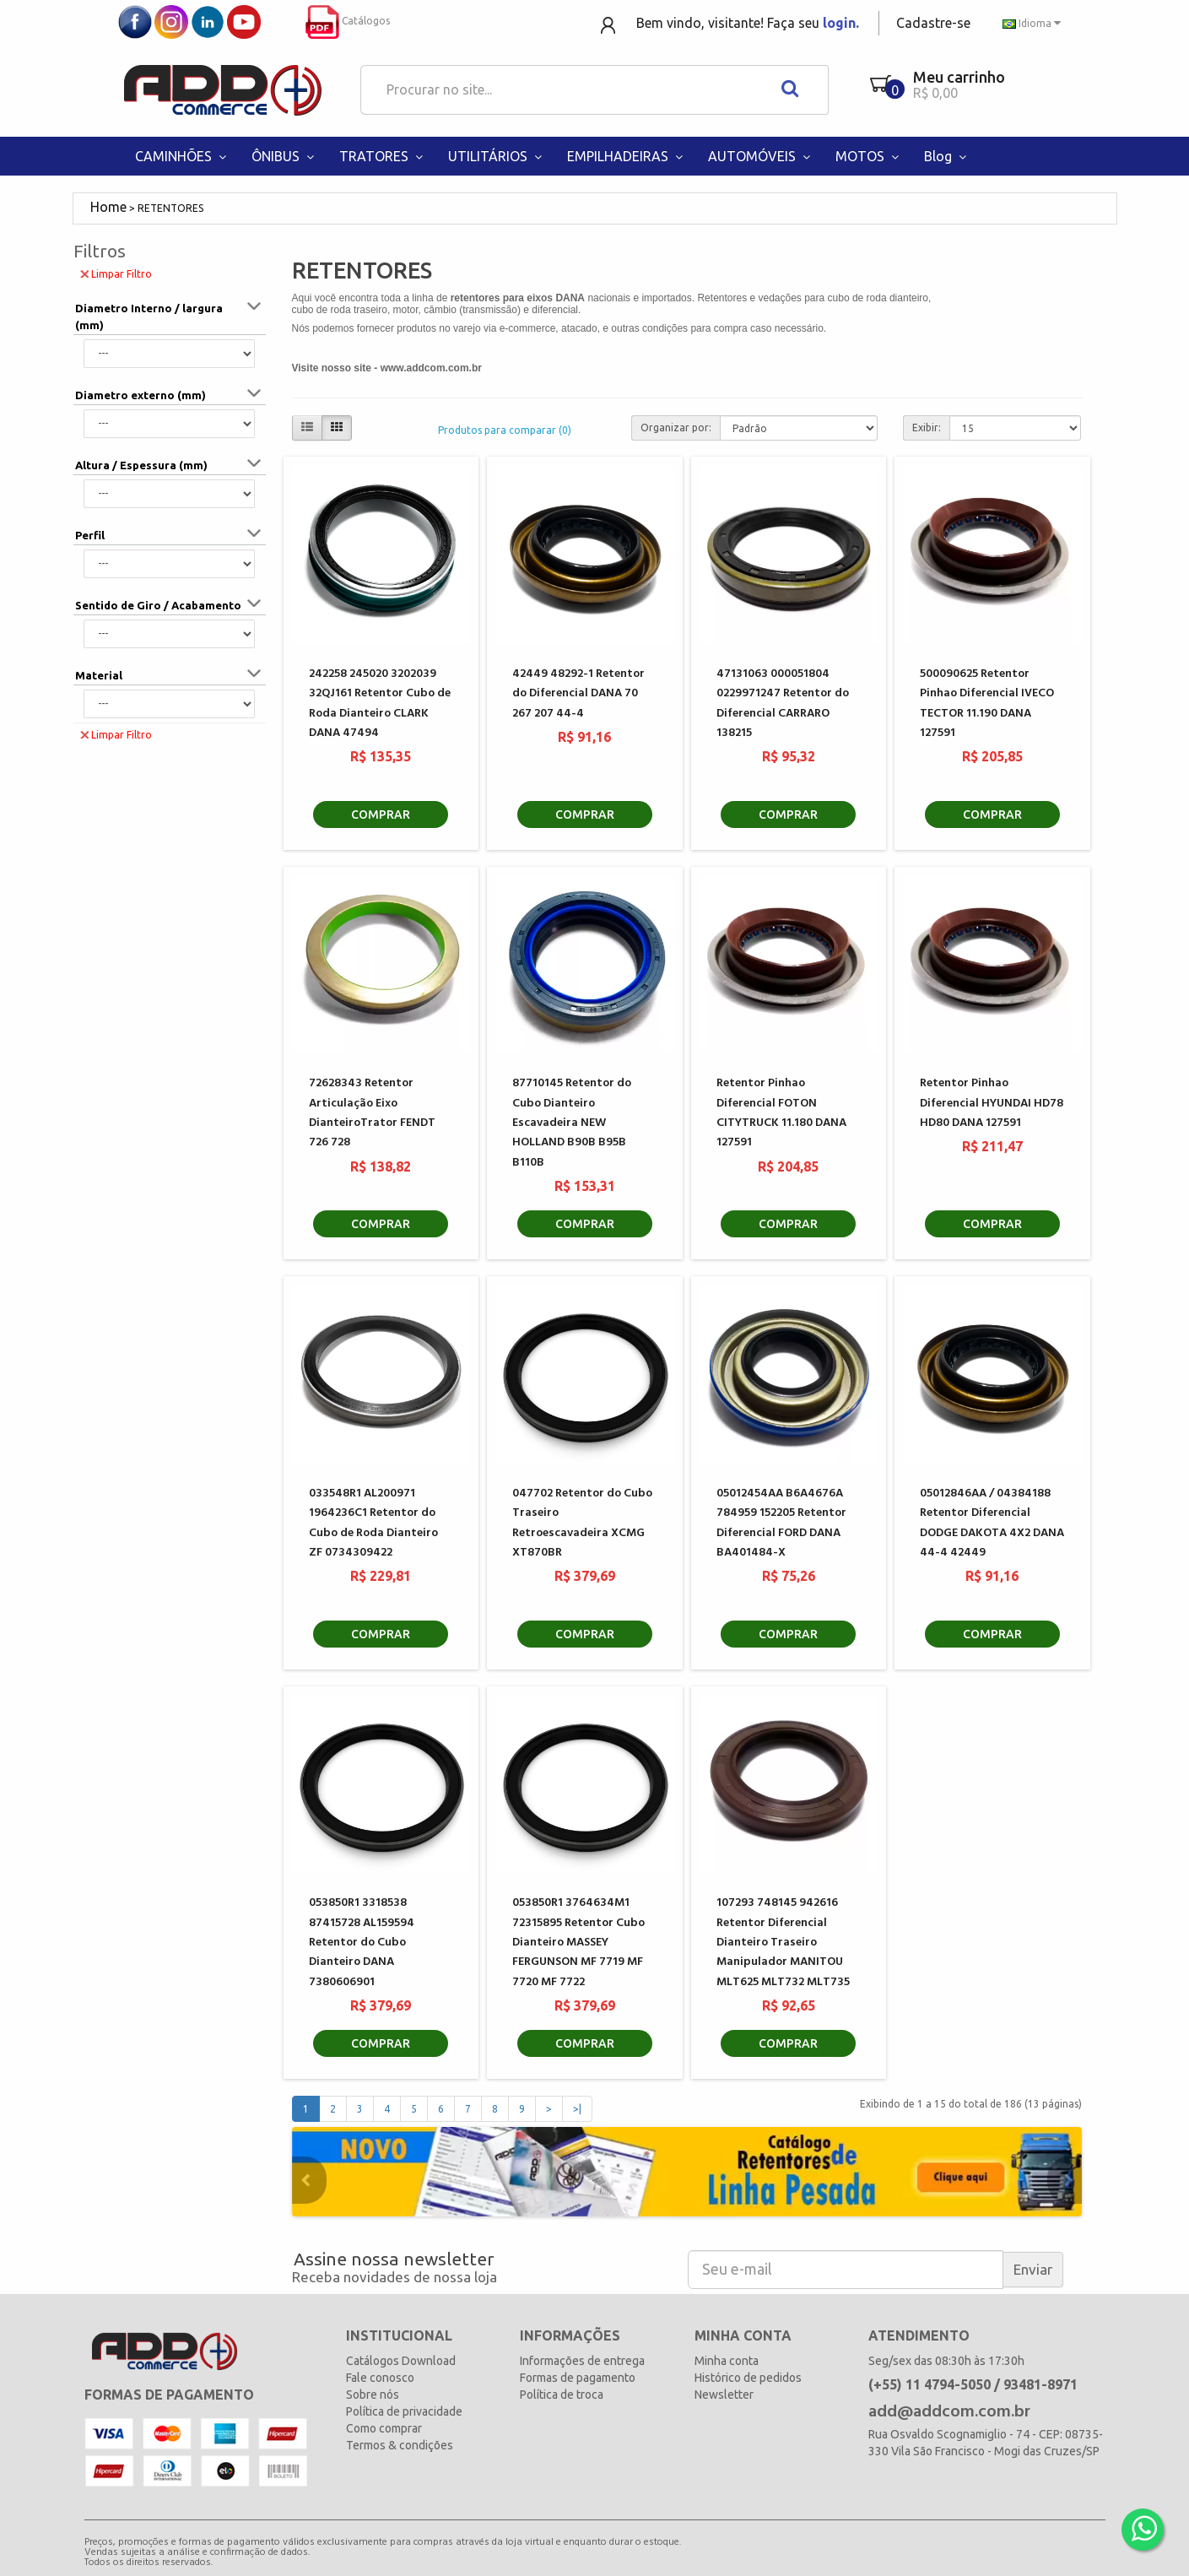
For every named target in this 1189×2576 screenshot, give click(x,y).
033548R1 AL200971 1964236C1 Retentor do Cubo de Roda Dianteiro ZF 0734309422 (373, 1523)
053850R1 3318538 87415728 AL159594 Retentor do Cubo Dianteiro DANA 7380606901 (361, 1942)
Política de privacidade (404, 2411)
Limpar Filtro (116, 273)
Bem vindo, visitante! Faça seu (747, 22)
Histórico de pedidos (748, 2377)
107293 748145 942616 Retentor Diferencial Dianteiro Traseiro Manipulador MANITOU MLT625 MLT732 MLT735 (783, 1942)
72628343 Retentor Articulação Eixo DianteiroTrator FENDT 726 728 (372, 1113)
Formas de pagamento (577, 2377)
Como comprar (384, 2428)
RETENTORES (170, 208)
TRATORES (383, 156)
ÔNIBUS (284, 156)
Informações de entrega (582, 2361)
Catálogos (347, 20)
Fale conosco (380, 2377)
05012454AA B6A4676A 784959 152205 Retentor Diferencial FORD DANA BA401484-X (781, 1523)
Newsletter (724, 2394)
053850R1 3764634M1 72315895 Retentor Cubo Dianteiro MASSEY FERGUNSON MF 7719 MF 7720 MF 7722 (578, 1942)
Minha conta (726, 2361)
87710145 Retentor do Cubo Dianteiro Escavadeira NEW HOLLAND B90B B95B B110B (571, 1123)
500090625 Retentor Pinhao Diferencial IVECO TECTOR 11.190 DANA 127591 (987, 703)
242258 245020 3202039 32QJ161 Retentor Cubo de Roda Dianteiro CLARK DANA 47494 (380, 703)
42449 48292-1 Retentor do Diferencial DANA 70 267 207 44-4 (578, 693)
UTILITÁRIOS (497, 156)
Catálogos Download (401, 2361)
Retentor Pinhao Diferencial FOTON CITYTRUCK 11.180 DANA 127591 (781, 1113)
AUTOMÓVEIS (761, 156)
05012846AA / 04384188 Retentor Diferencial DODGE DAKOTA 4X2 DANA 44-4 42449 (992, 1523)
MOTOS (869, 156)
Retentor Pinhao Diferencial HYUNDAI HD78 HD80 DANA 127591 (991, 1103)
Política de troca (561, 2394)
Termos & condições (399, 2445)
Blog (947, 156)
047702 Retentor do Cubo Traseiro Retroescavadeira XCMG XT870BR (582, 1523)
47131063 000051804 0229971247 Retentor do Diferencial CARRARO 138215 (782, 703)
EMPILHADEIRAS (627, 156)
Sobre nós (372, 2394)
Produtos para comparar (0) (504, 430)
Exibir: (926, 427)
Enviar (1032, 2269)
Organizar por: (675, 427)
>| (577, 2108)
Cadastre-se (933, 22)
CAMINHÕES (182, 156)
